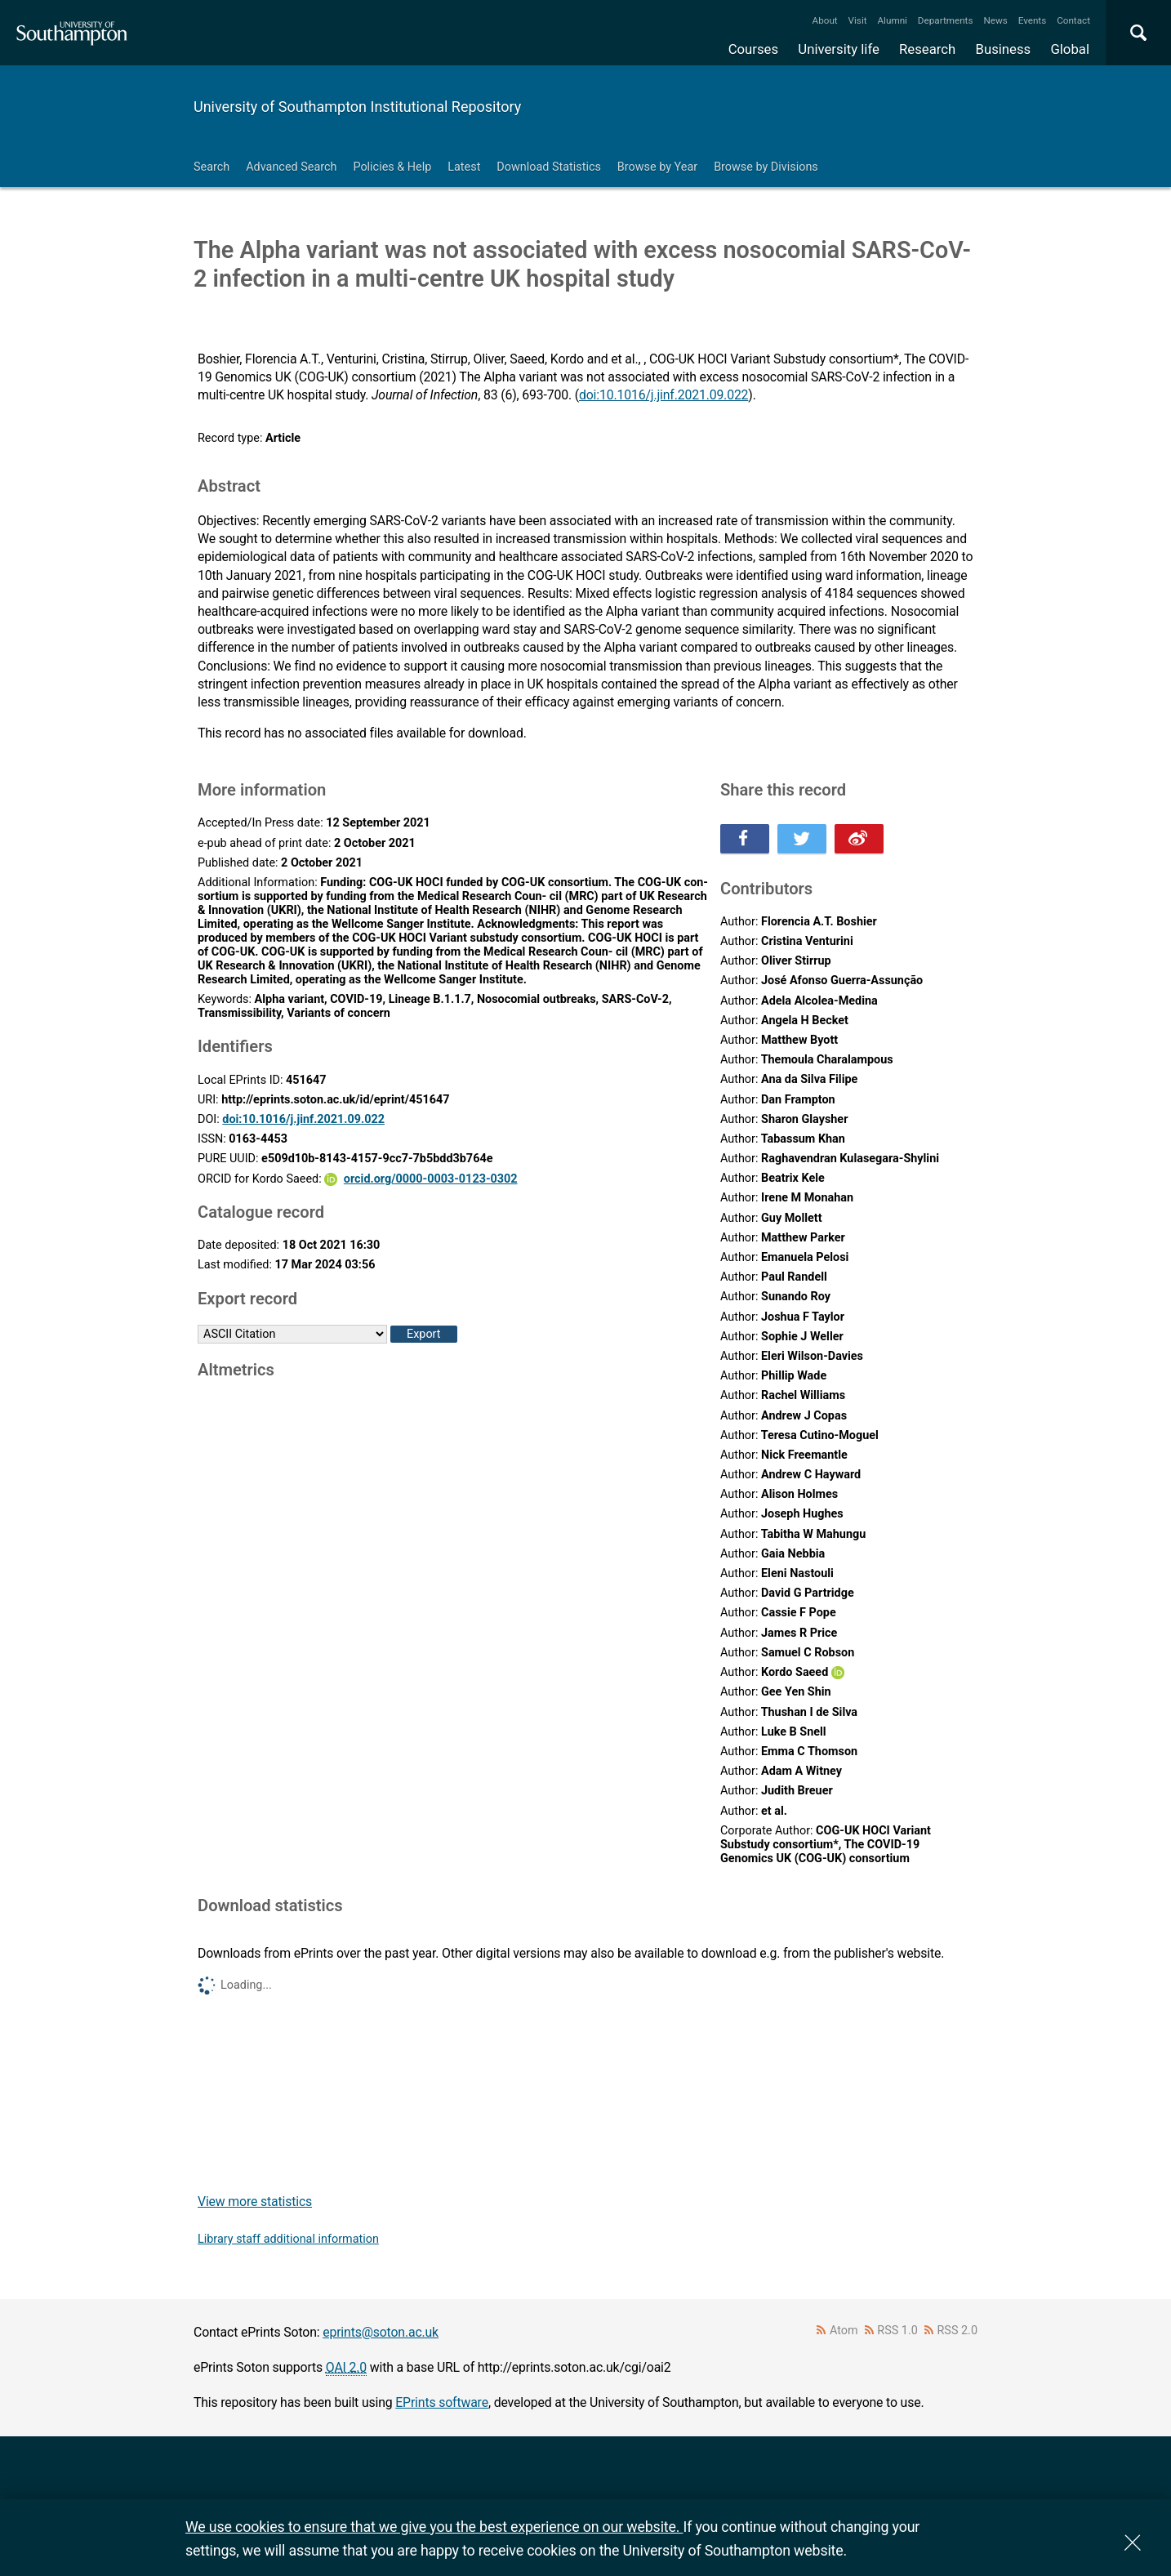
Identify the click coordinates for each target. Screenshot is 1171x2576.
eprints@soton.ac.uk (381, 2332)
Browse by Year (657, 167)
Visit (857, 20)
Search (211, 167)
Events (1032, 20)
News (995, 20)
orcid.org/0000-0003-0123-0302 (431, 1179)
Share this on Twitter (801, 838)
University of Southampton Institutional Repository (357, 106)
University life (838, 49)
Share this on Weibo (859, 838)
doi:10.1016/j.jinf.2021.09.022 (663, 395)
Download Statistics (548, 167)
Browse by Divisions (766, 167)
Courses (753, 49)
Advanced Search (291, 167)
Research (927, 49)
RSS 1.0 (897, 2331)
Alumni (891, 20)
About (825, 20)
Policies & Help (392, 167)
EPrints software (441, 2402)
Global (1069, 49)
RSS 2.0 (957, 2331)
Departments (945, 20)
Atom (844, 2331)
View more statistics (255, 2201)
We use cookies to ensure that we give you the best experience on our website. (434, 2526)
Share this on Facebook (744, 838)
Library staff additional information (288, 2239)
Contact (1073, 20)
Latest (463, 167)
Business (1003, 49)
